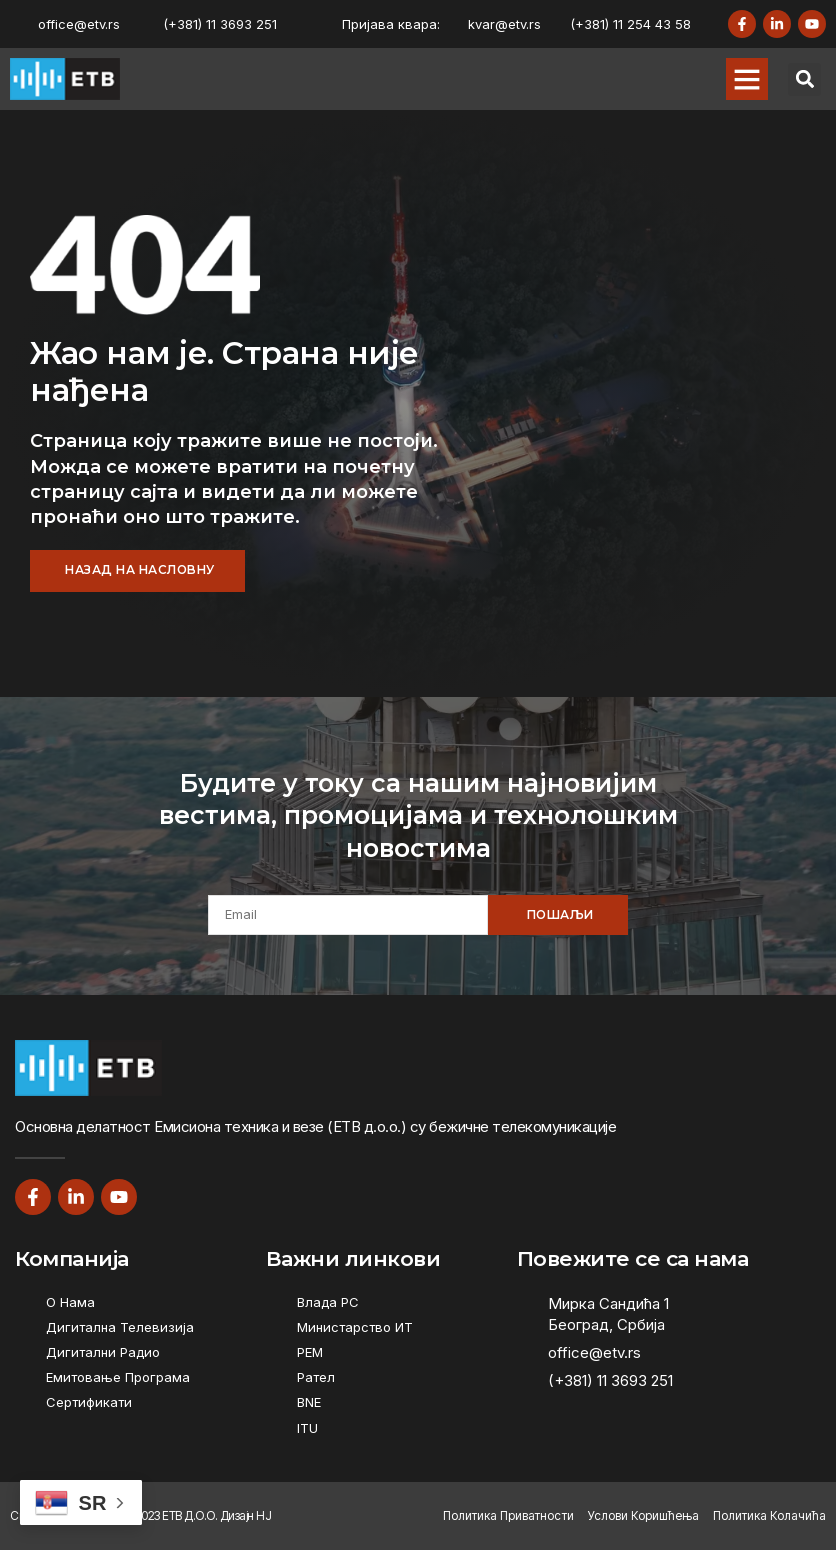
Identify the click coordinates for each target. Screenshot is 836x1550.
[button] (747, 79)
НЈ (263, 1515)
